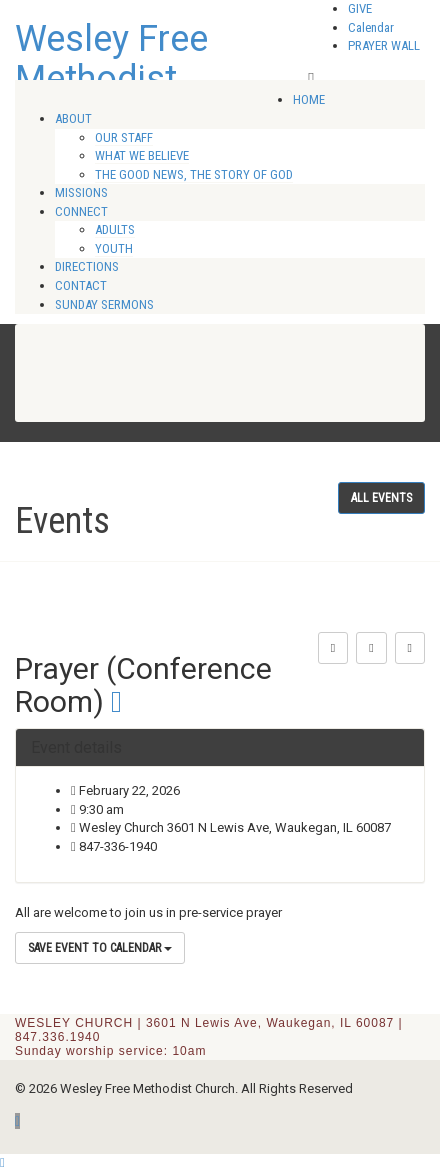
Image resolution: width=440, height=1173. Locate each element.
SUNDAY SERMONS (104, 304)
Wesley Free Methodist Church (111, 78)
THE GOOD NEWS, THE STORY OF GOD (194, 174)
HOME (309, 99)
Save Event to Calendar (100, 948)
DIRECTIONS (87, 266)
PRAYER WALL (384, 45)
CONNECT (81, 211)
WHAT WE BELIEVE (142, 155)
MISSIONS (81, 192)
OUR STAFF (124, 137)
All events (381, 498)
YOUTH (114, 248)
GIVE (360, 8)
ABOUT (73, 118)
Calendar (371, 27)
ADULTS (115, 229)
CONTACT (81, 285)
